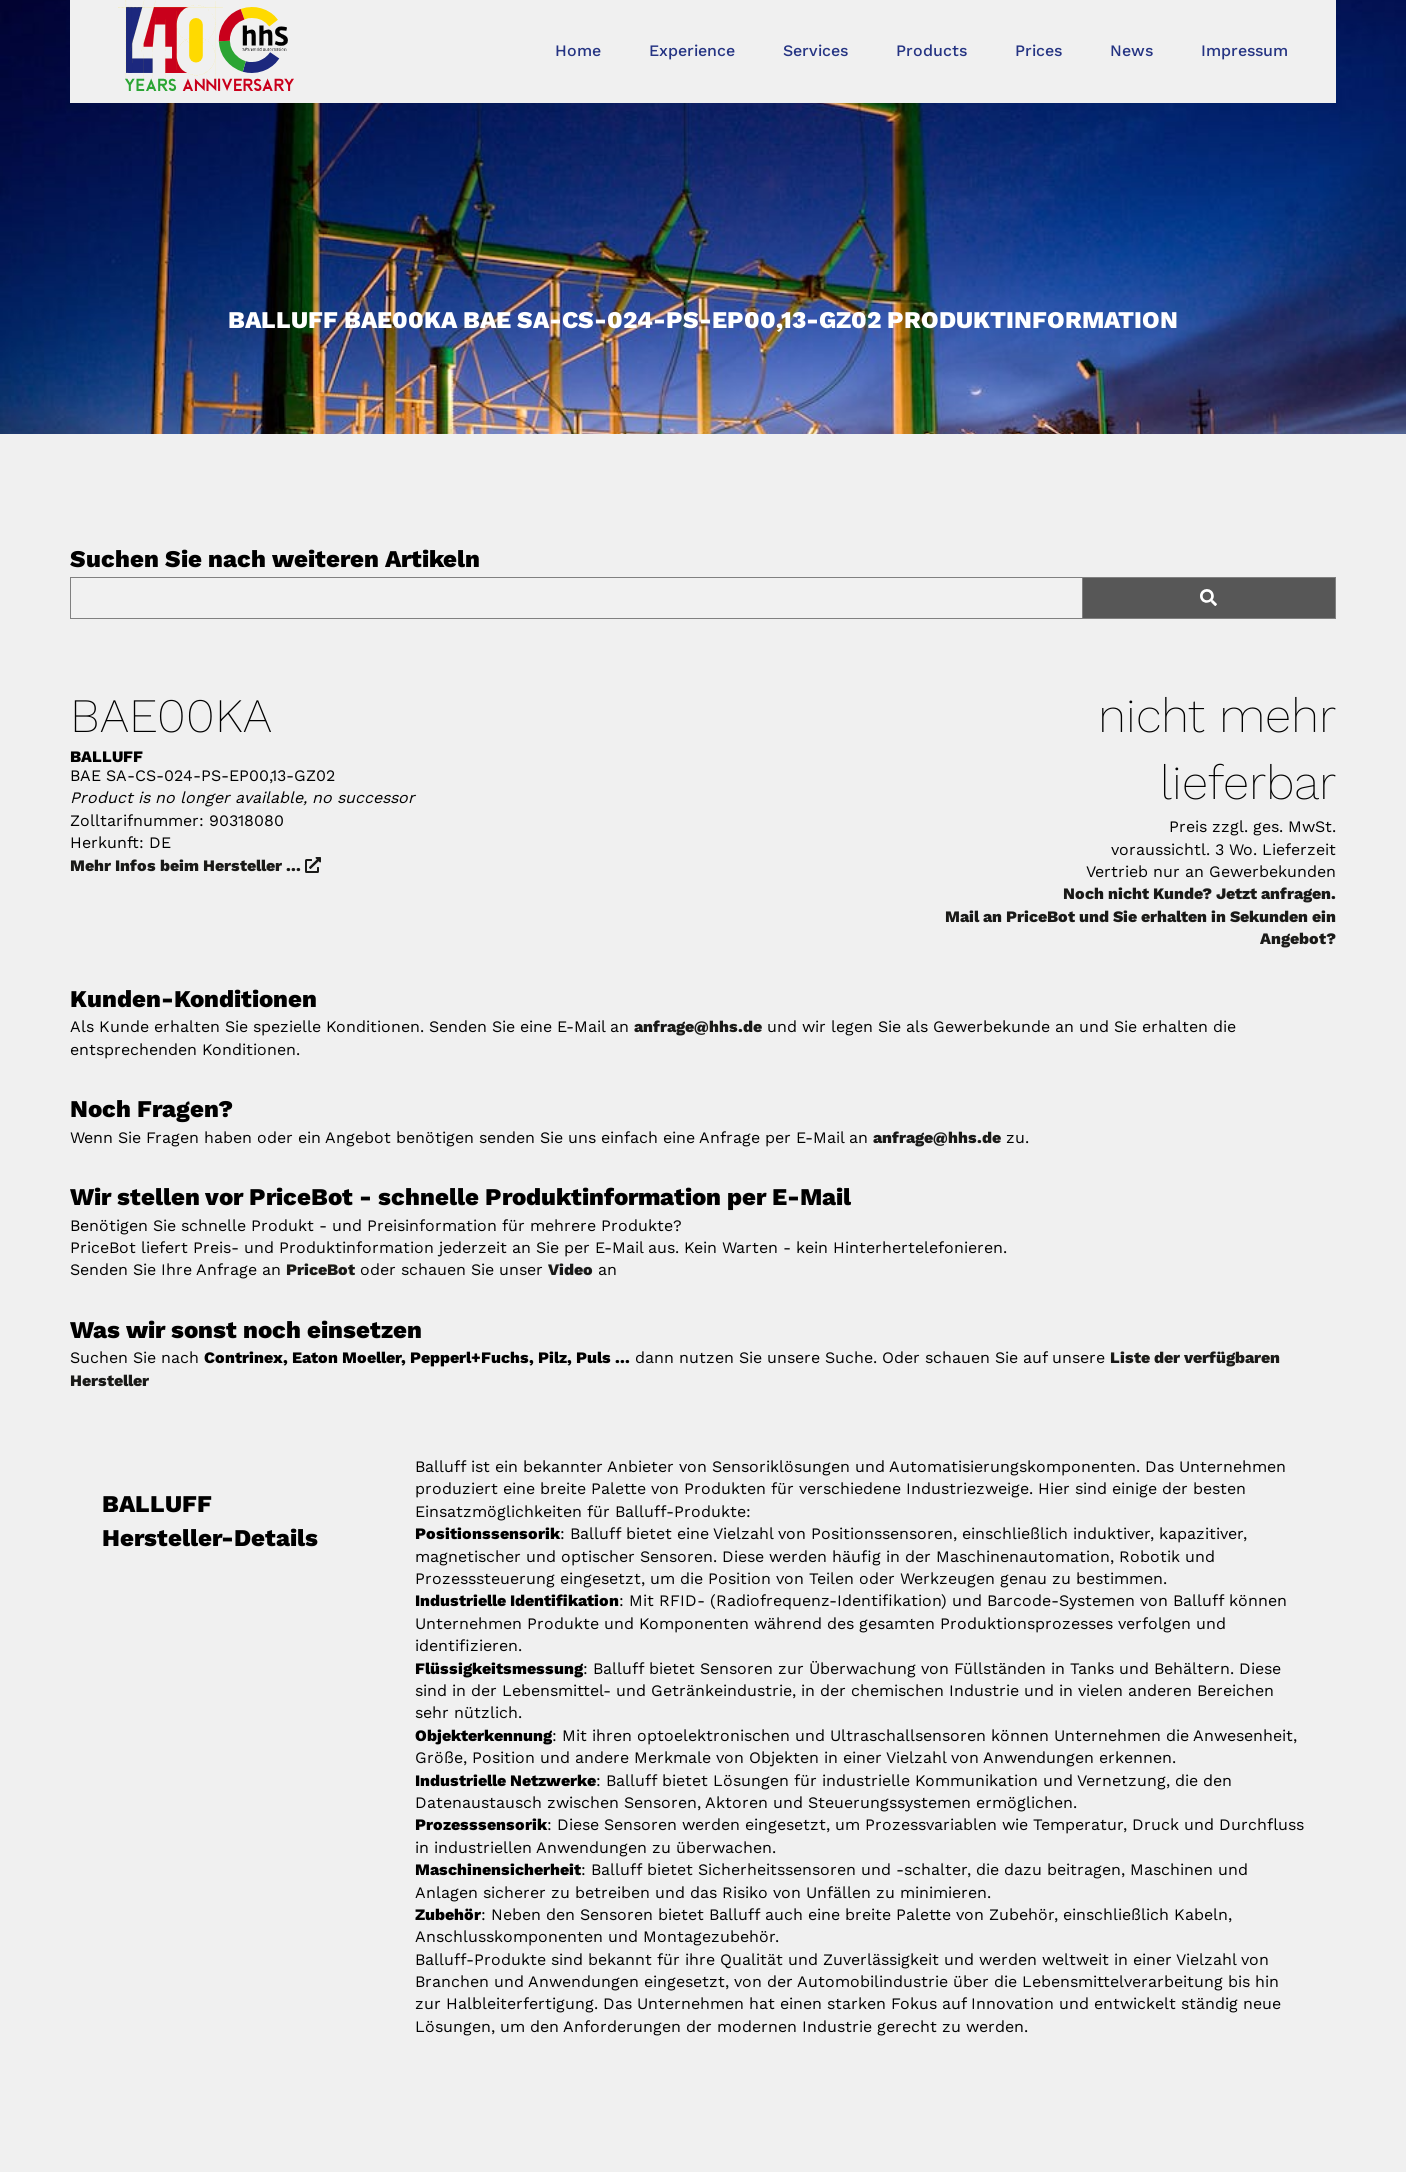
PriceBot (320, 1269)
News (1131, 50)
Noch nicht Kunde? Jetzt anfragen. (1199, 893)
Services (815, 50)
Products (931, 50)
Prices (1038, 50)
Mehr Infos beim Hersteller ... (195, 865)
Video (570, 1269)
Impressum (1244, 50)
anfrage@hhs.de (698, 1026)
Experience (692, 50)
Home (578, 50)
